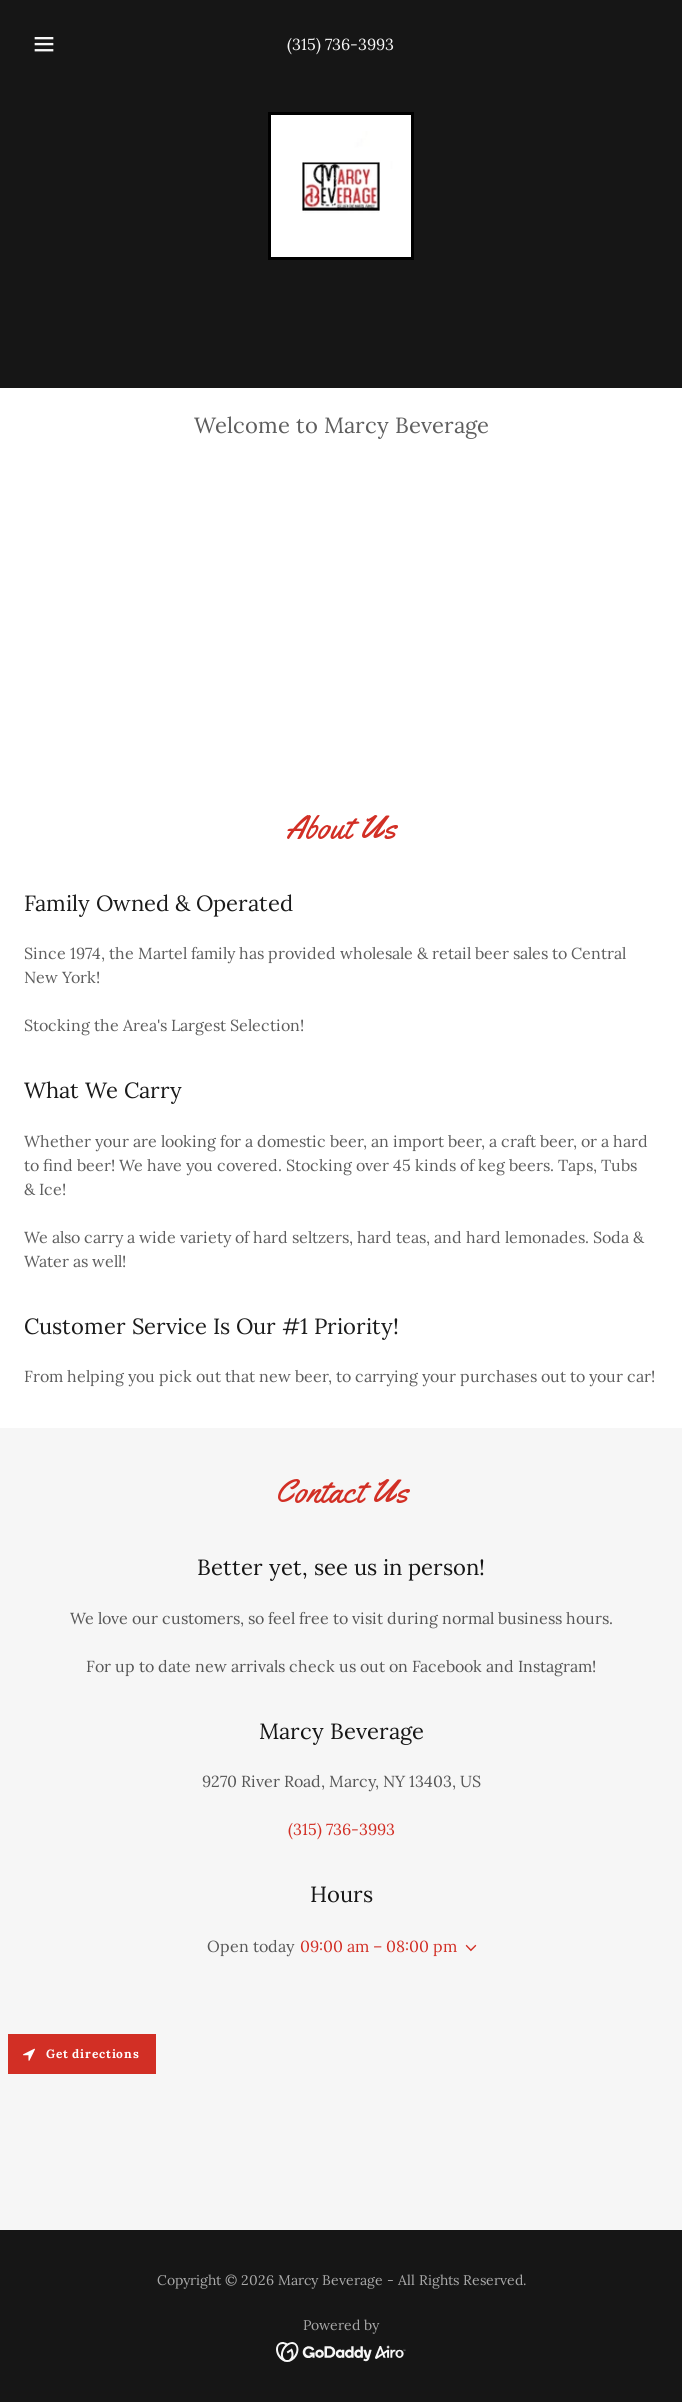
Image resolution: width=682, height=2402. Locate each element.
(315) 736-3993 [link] (340, 44)
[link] (341, 186)
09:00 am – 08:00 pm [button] (378, 1946)
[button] (53, 44)
